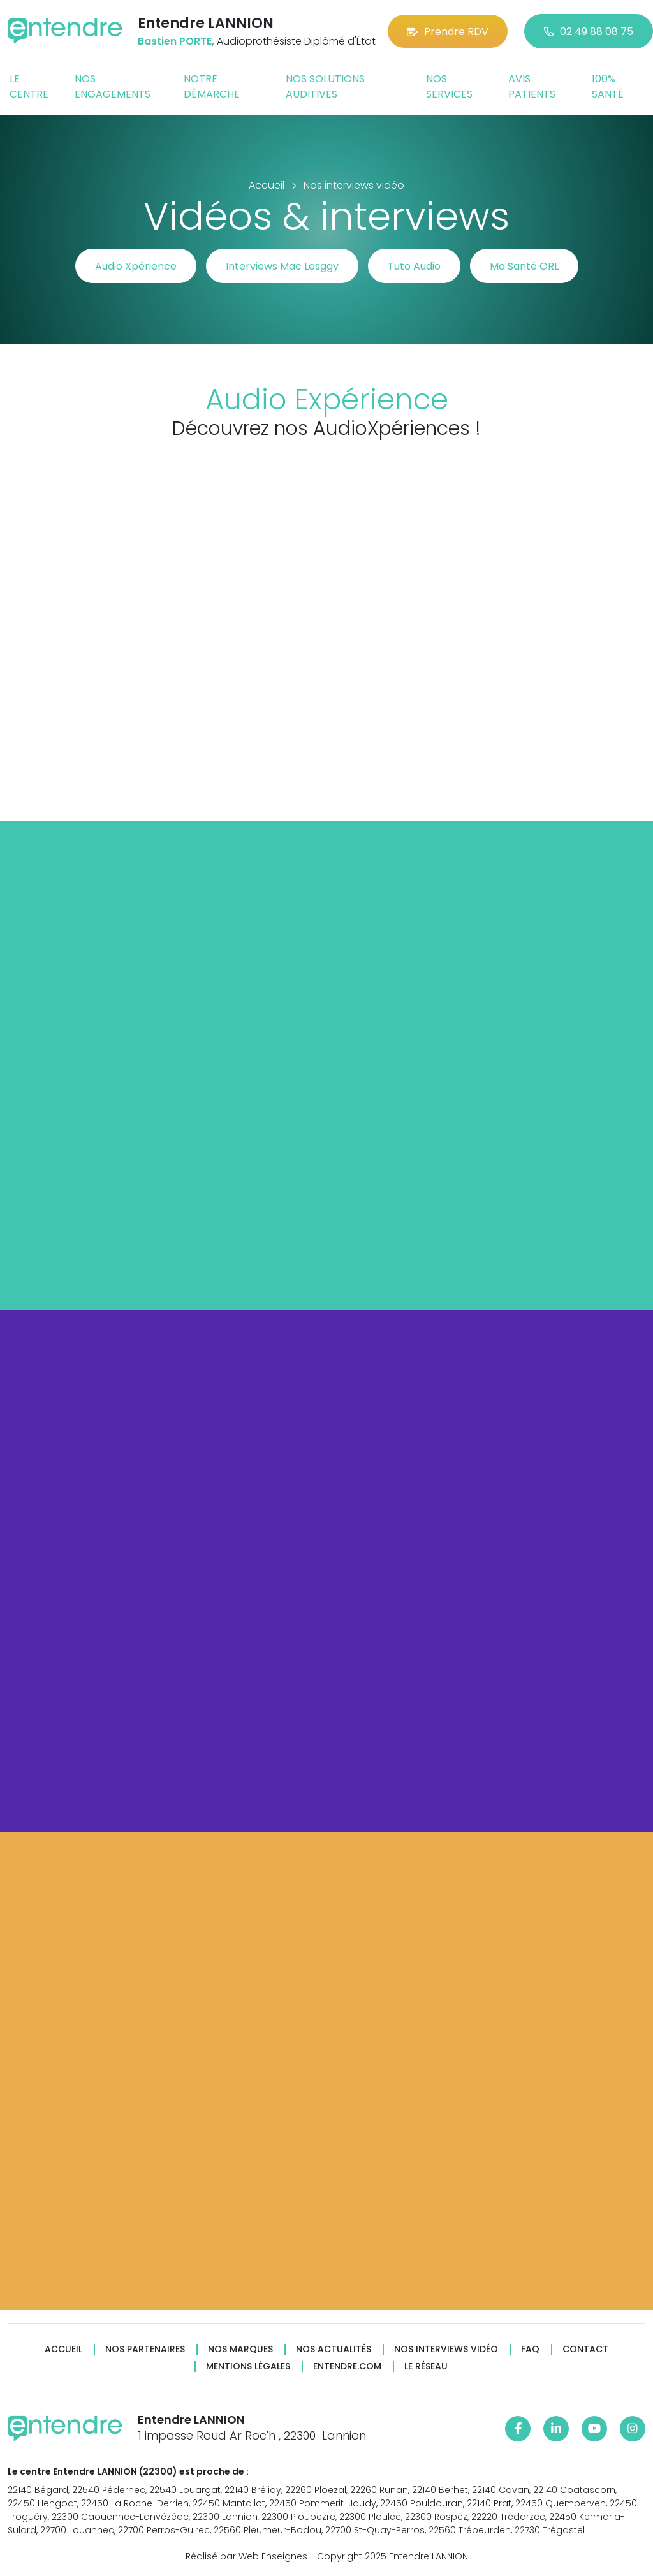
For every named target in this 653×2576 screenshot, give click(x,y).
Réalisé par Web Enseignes (246, 2556)
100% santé (608, 86)
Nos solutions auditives (325, 86)
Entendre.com (347, 2366)
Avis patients (531, 86)
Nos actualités (333, 2349)
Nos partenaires (145, 2349)
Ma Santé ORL (524, 266)
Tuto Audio (414, 266)
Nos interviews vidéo (446, 2349)
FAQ (530, 2349)
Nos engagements (112, 86)
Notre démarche (212, 86)
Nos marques (240, 2349)
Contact (585, 2349)
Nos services (449, 86)
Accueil (63, 2349)
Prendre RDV (447, 31)
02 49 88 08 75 (588, 31)
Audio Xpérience (136, 266)
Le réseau (426, 2366)
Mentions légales (248, 2366)
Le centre (29, 86)
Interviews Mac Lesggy (282, 266)
